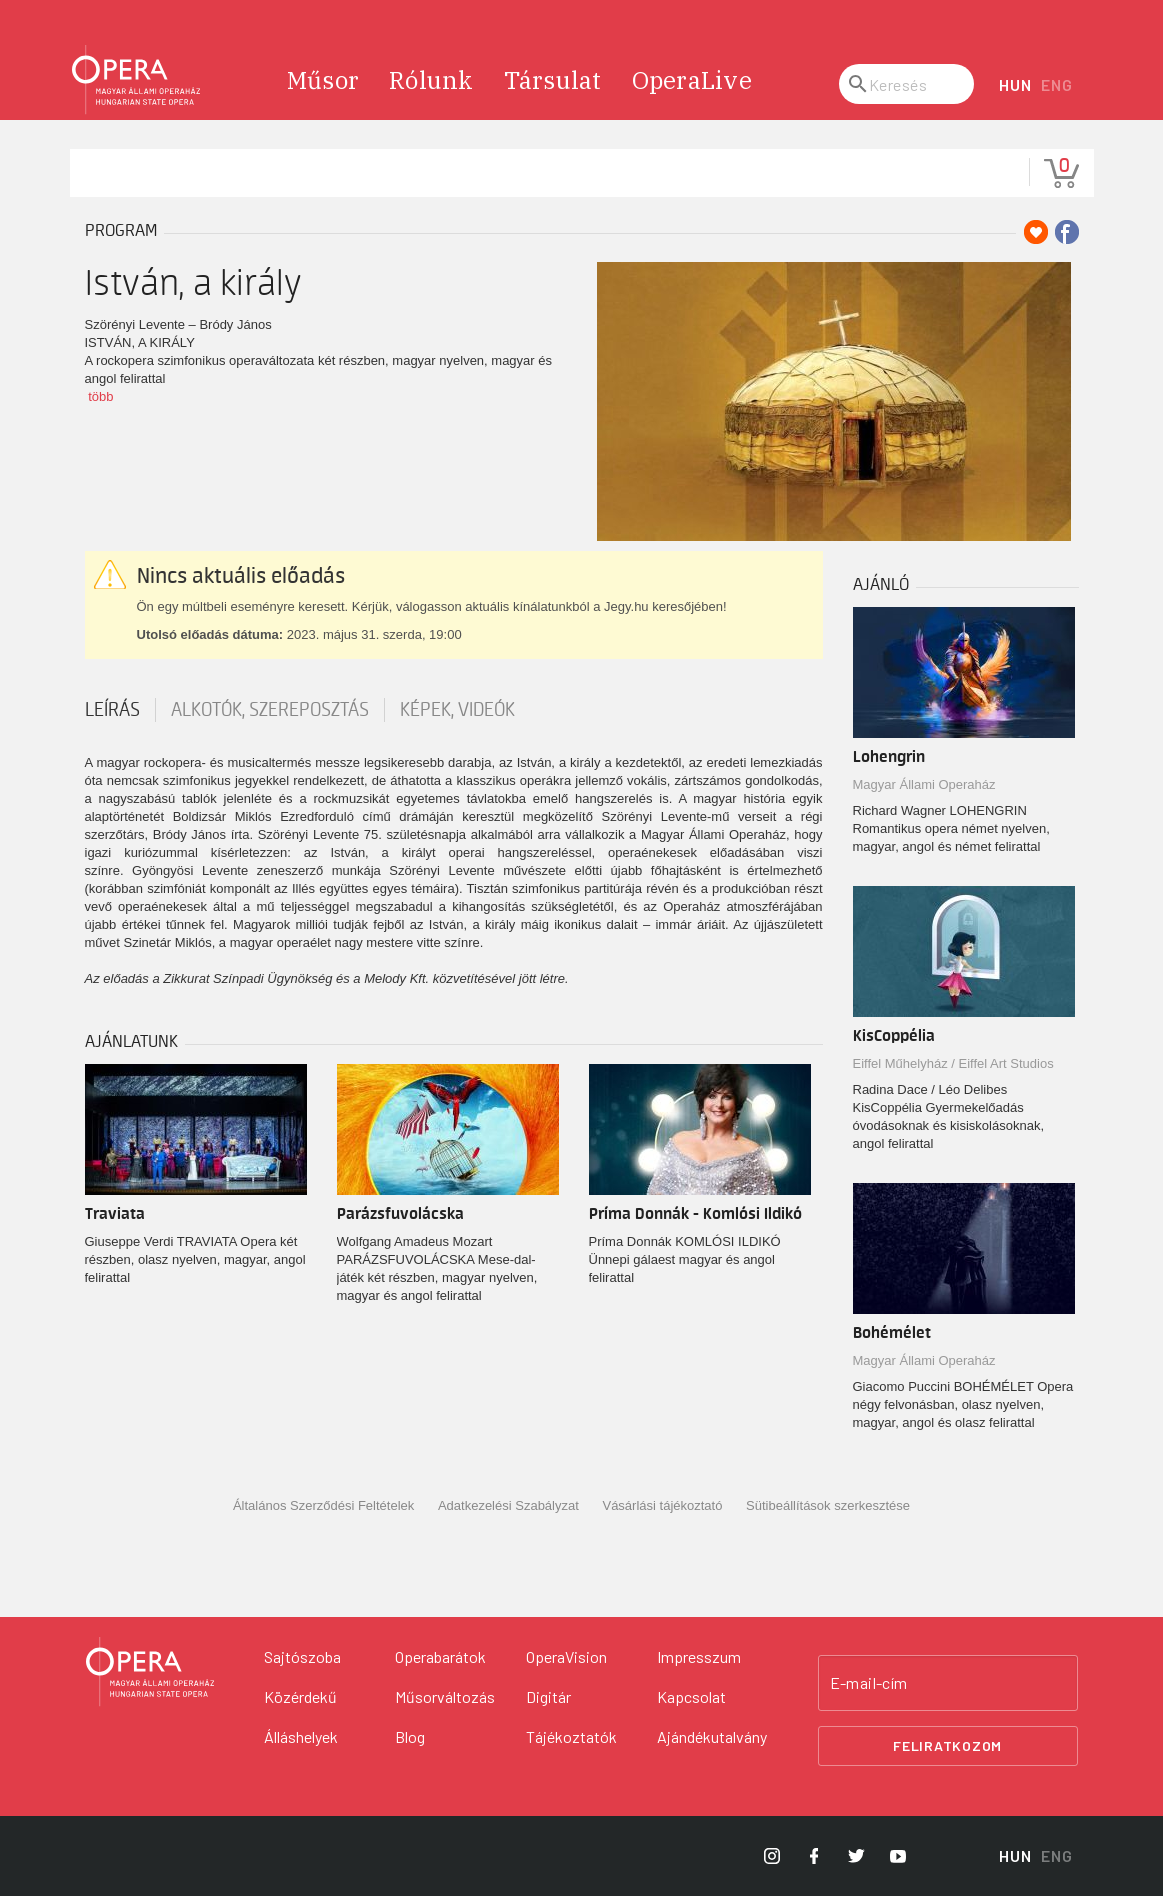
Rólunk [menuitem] (431, 80)
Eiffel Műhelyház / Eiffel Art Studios (953, 1063)
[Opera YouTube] (898, 1856)
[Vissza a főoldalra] (150, 1672)
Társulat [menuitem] (553, 80)
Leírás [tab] (112, 710)
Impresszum (699, 1656)
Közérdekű (300, 1696)
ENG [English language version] (1056, 84)
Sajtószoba (302, 1656)
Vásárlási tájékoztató (662, 1505)
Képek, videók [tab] (457, 710)
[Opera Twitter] (856, 1856)
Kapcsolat (691, 1696)
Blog (410, 1736)
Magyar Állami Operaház (924, 784)
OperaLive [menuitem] (692, 80)
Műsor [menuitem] (323, 80)
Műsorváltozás (445, 1696)
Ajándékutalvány (712, 1736)
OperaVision (566, 1656)
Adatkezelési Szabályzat (508, 1505)
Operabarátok (440, 1656)
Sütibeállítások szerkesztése (828, 1505)
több (100, 396)
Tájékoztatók (571, 1736)
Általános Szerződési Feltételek (323, 1505)
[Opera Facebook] (814, 1856)
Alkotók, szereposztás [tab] (270, 710)
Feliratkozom (947, 1745)
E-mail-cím (869, 1683)
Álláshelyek (301, 1736)
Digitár (548, 1696)
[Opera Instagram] (772, 1856)
